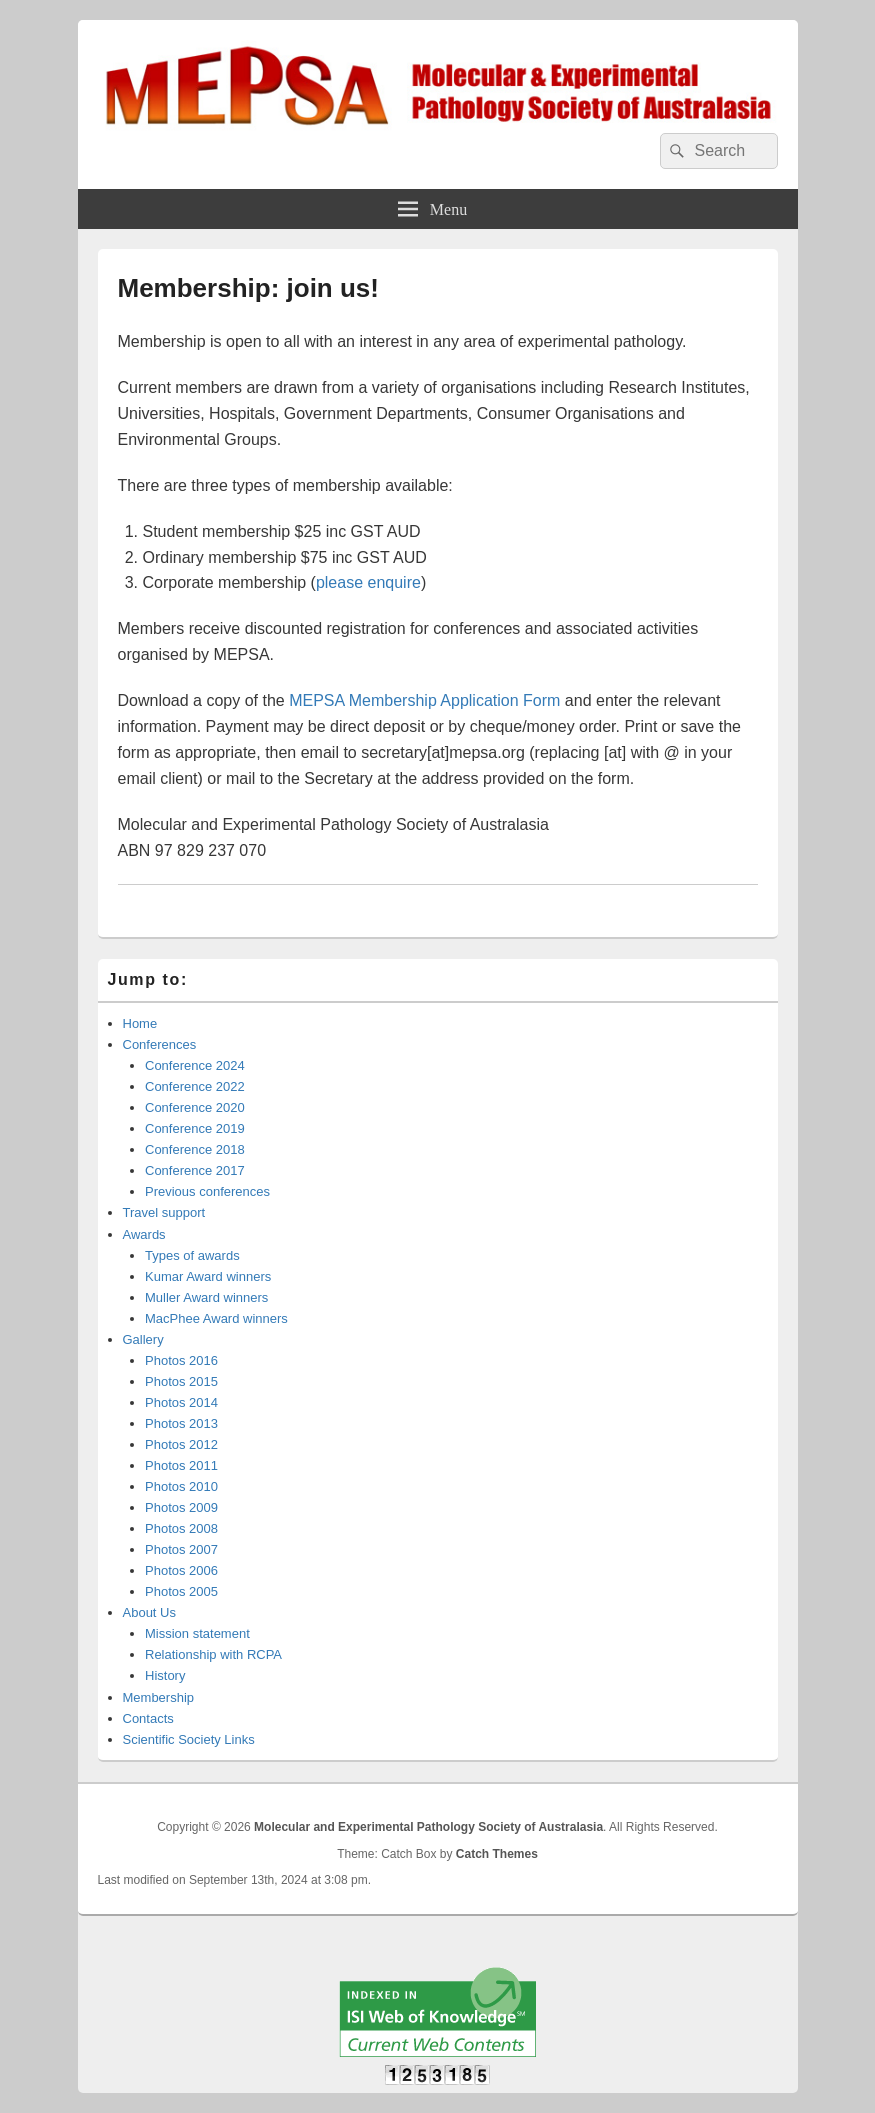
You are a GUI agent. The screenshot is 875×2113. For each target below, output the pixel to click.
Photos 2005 (181, 1591)
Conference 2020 (195, 1107)
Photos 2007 (181, 1549)
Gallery (143, 1339)
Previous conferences (207, 1191)
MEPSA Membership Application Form (424, 700)
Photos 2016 (181, 1360)
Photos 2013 (181, 1423)
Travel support (164, 1212)
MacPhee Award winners (216, 1318)
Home (140, 1023)
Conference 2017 (195, 1170)
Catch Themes (497, 1854)
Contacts (148, 1718)
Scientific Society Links (189, 1739)
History (165, 1675)
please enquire (368, 582)
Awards (144, 1234)
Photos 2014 (181, 1402)
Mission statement (197, 1633)
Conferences (160, 1044)
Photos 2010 (181, 1486)
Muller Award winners (206, 1297)
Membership (159, 1697)
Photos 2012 (181, 1444)
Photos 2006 (181, 1570)
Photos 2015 (181, 1381)
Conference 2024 (195, 1065)
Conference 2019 (195, 1128)
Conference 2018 (195, 1149)
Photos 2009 (181, 1507)
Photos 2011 (181, 1465)
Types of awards (192, 1255)
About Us (149, 1612)
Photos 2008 (181, 1528)
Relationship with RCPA (213, 1654)
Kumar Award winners (208, 1276)
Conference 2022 (195, 1086)
